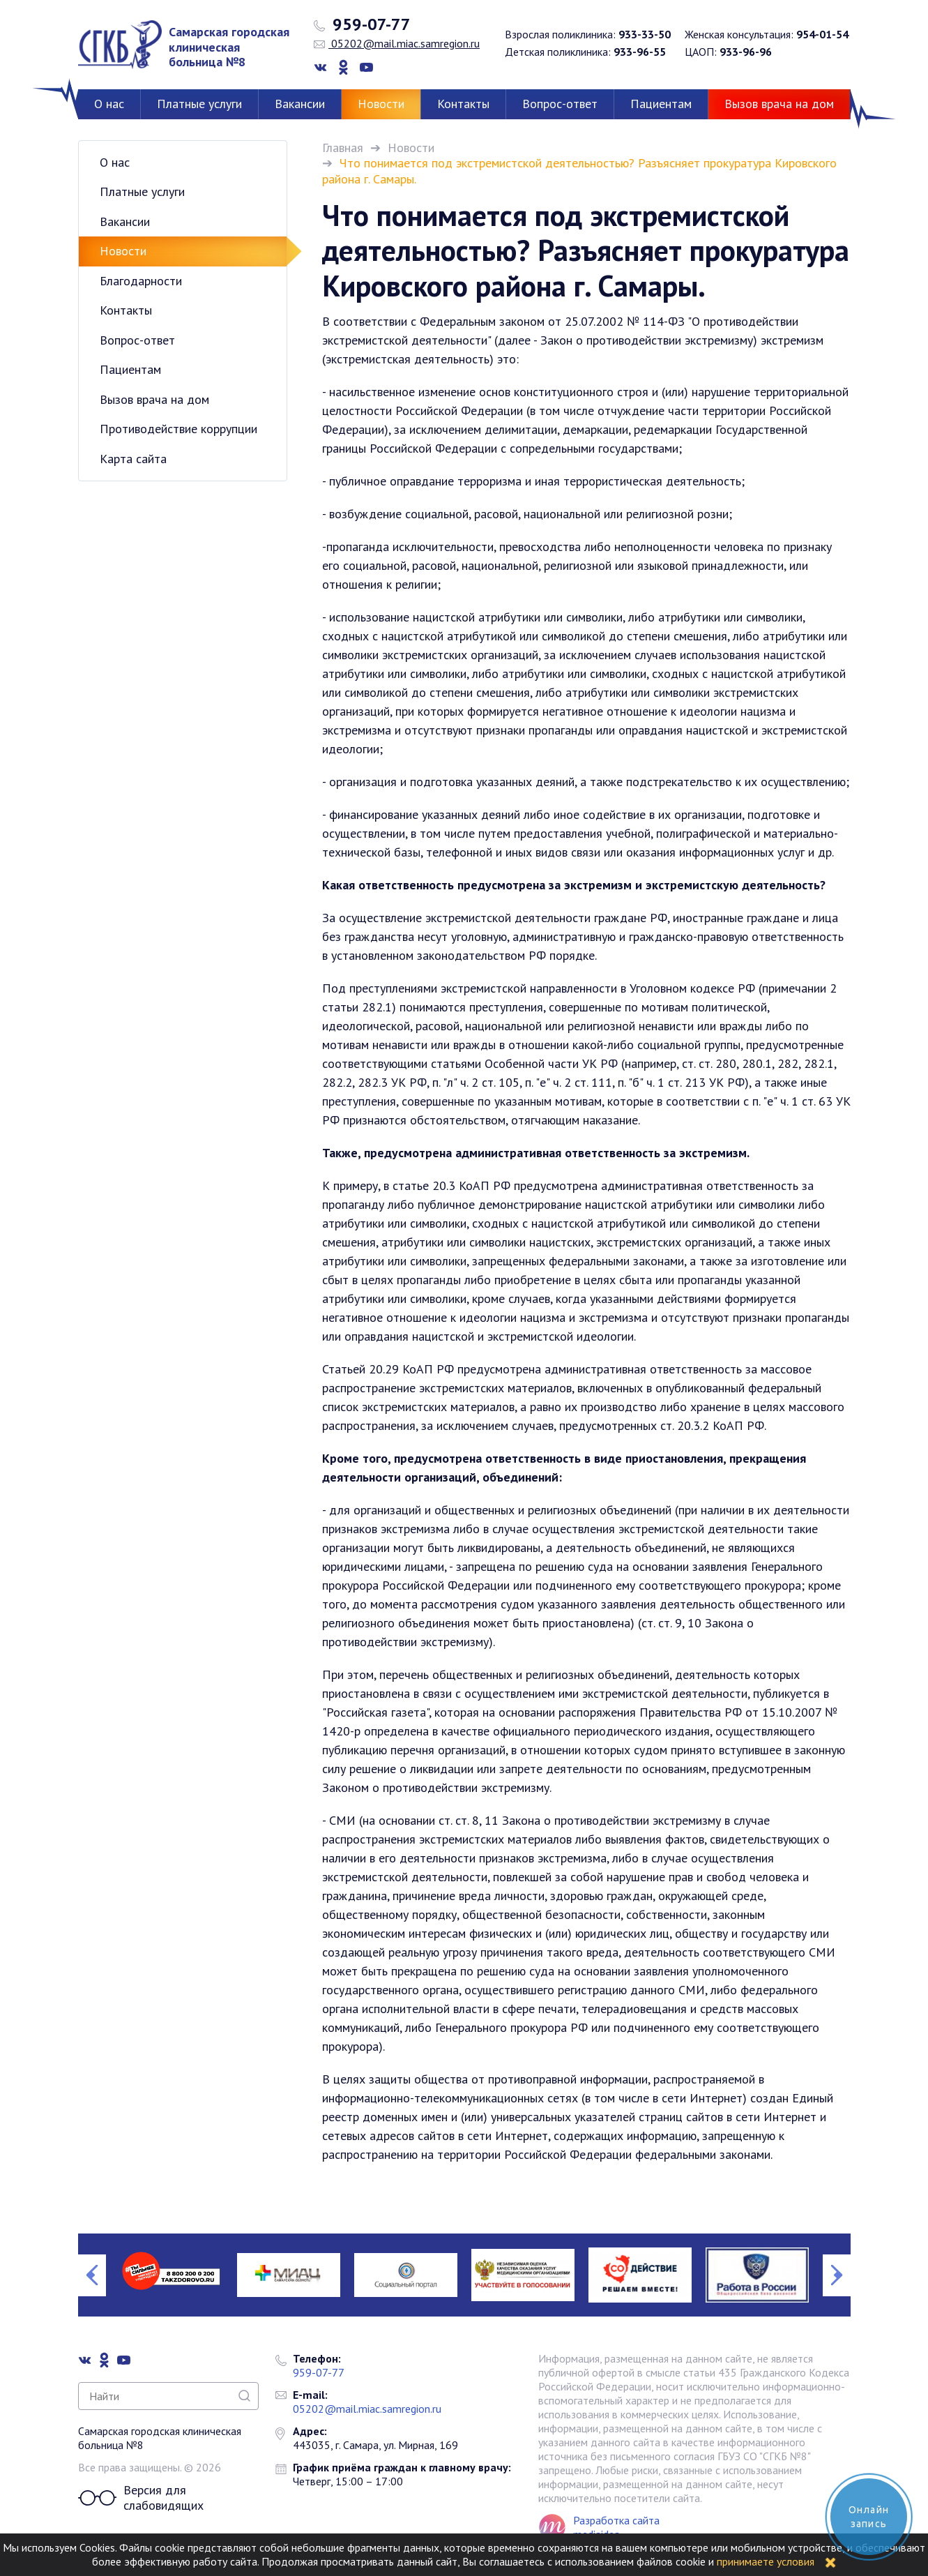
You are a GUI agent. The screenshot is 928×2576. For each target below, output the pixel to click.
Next (837, 2275)
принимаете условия (765, 2561)
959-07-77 (362, 24)
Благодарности (141, 281)
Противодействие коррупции (178, 429)
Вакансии (300, 104)
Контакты (463, 104)
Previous (92, 2275)
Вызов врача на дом (779, 104)
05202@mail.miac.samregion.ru (397, 43)
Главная (342, 148)
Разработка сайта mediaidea (616, 2527)
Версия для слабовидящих (141, 2498)
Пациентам (661, 104)
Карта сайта (133, 459)
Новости (381, 104)
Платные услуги (199, 104)
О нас (109, 104)
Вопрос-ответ (560, 104)
